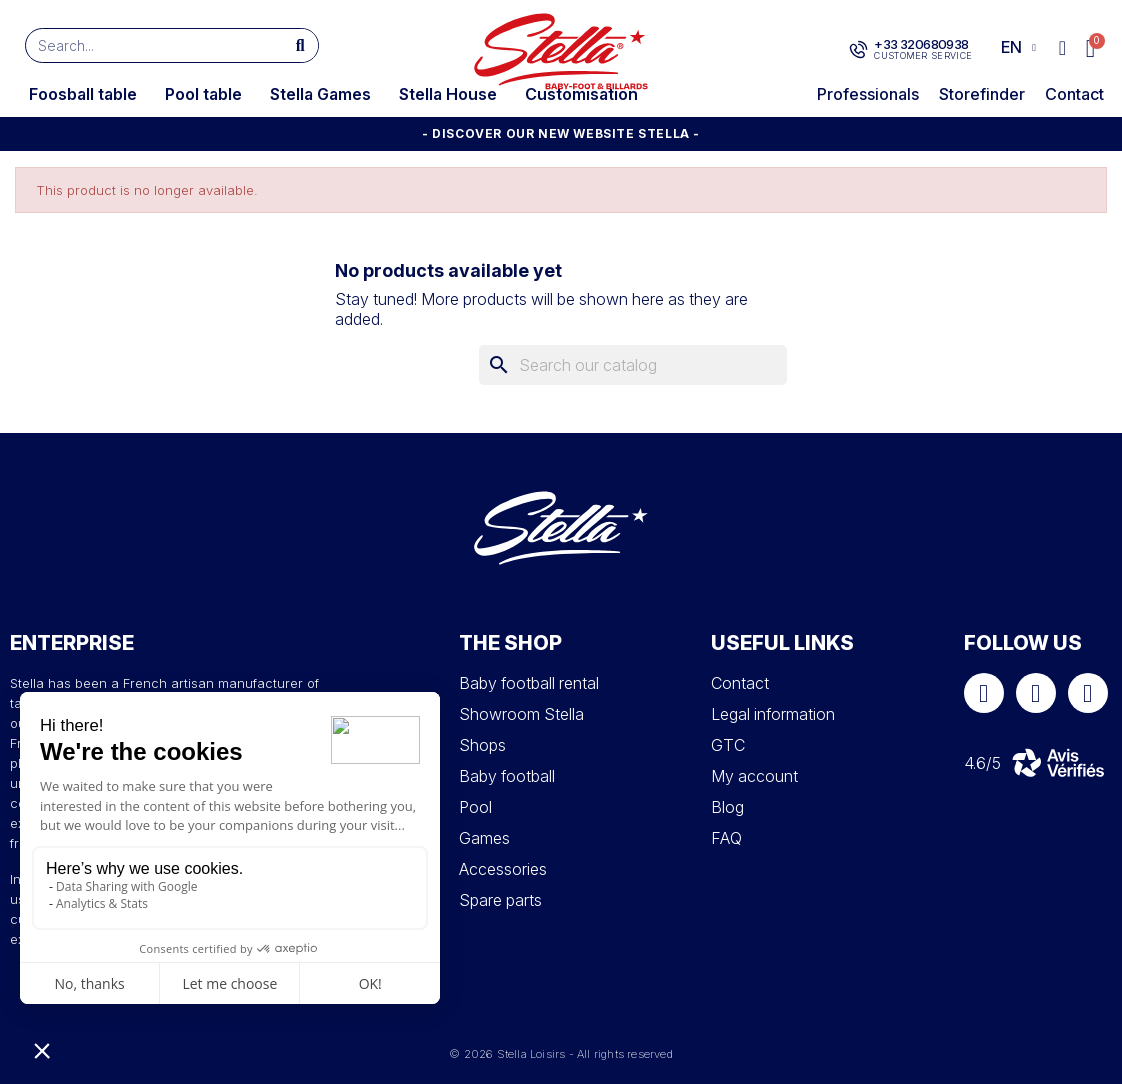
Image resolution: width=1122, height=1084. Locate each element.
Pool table (203, 94)
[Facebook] (984, 693)
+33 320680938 (921, 44)
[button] (1091, 48)
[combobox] (145, 45)
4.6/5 (982, 763)
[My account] (1062, 48)
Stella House (448, 94)
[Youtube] (1088, 693)
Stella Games (320, 94)
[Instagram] (1036, 693)
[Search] (633, 365)
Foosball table (83, 94)
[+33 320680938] (858, 50)
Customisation (581, 94)
